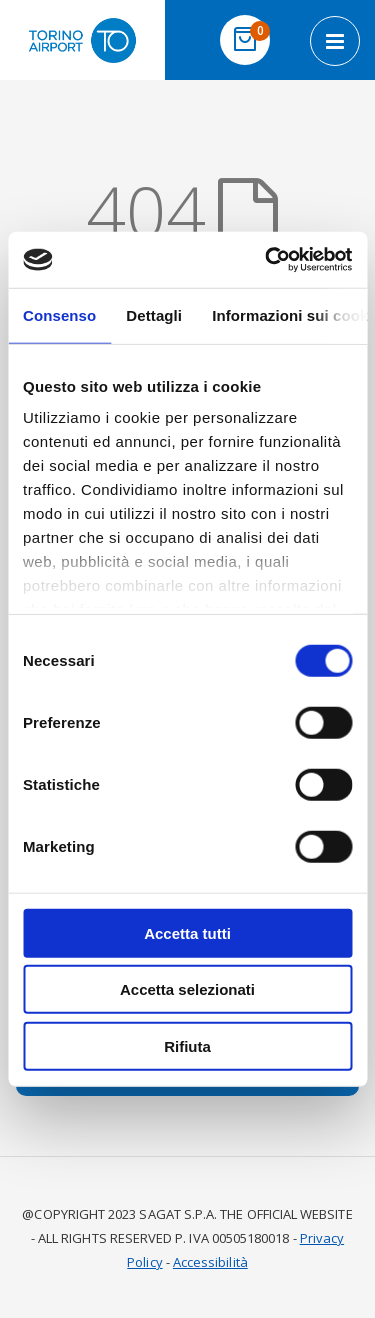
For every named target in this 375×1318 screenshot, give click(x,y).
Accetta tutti (187, 932)
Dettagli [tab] (154, 314)
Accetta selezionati (187, 989)
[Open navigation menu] (335, 40)
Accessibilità (210, 1262)
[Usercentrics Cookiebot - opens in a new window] (267, 260)
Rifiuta (187, 1045)
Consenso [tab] (59, 314)
